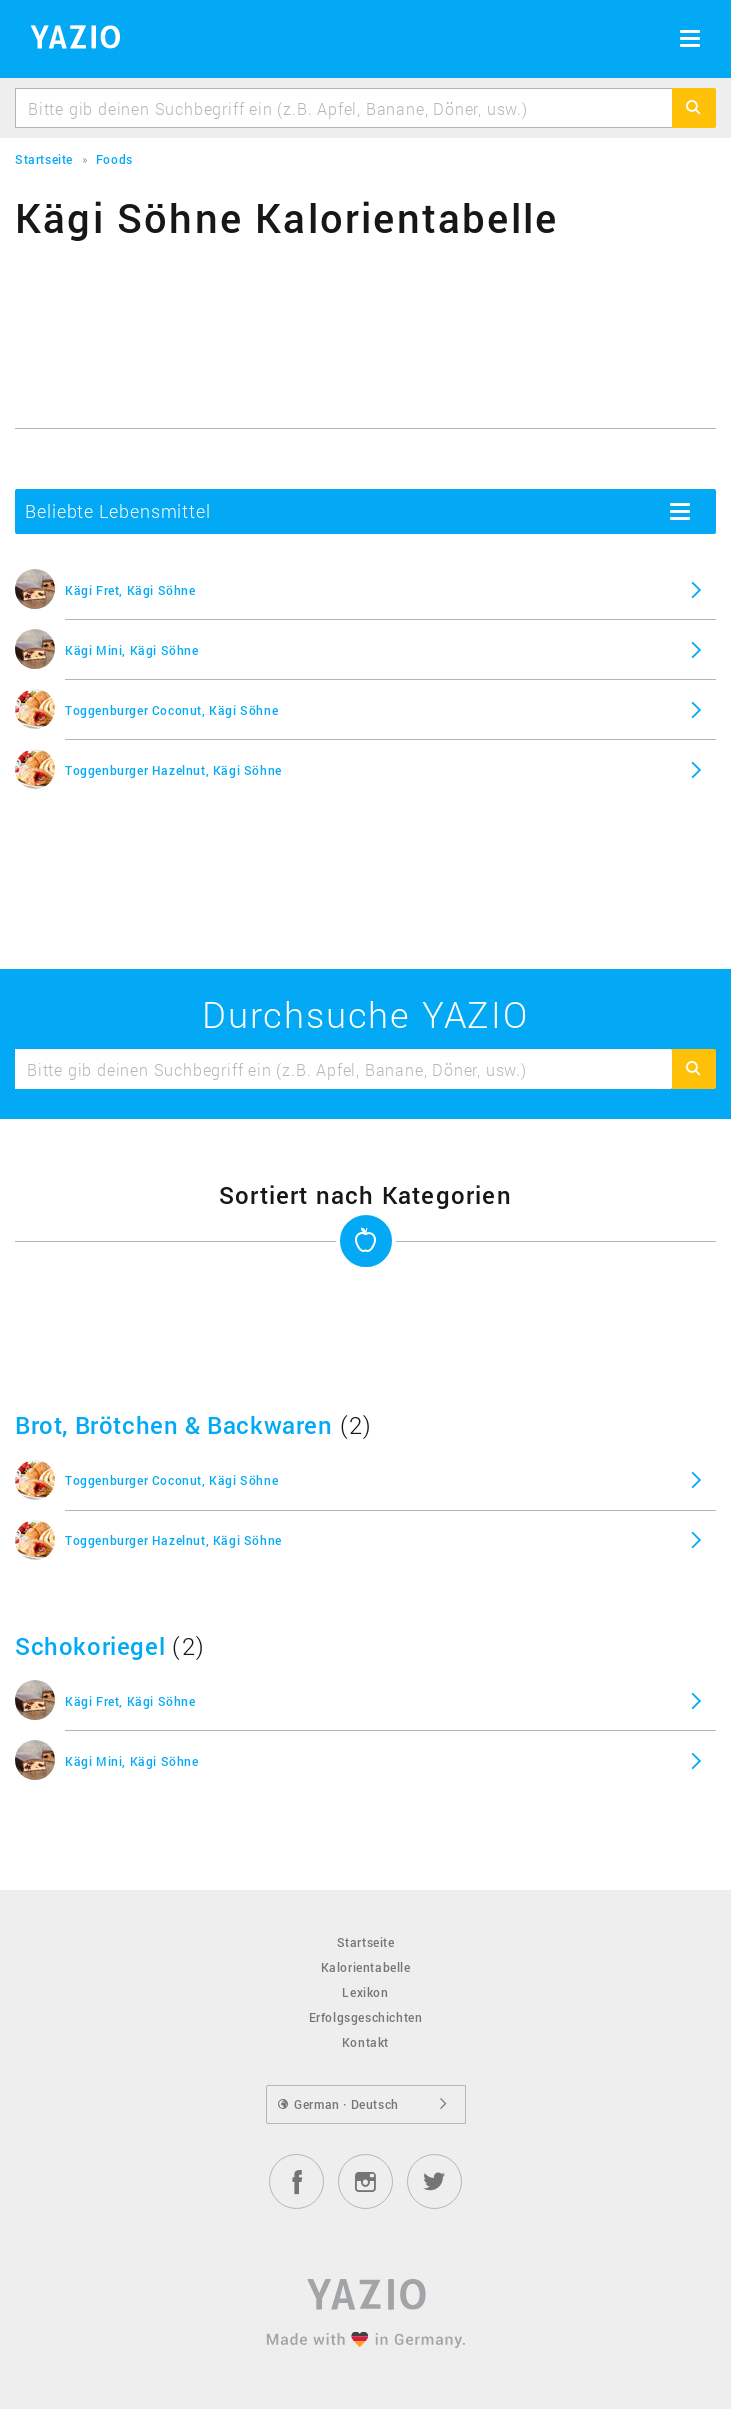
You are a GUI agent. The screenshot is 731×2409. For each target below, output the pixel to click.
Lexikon (365, 1992)
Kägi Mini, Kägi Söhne (132, 650)
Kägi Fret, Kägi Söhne (130, 590)
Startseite (366, 1942)
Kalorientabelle (366, 1967)
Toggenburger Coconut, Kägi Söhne (171, 710)
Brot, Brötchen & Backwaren (174, 1425)
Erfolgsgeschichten (366, 2017)
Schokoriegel (90, 1646)
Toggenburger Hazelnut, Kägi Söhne (173, 770)
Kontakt (365, 2042)
